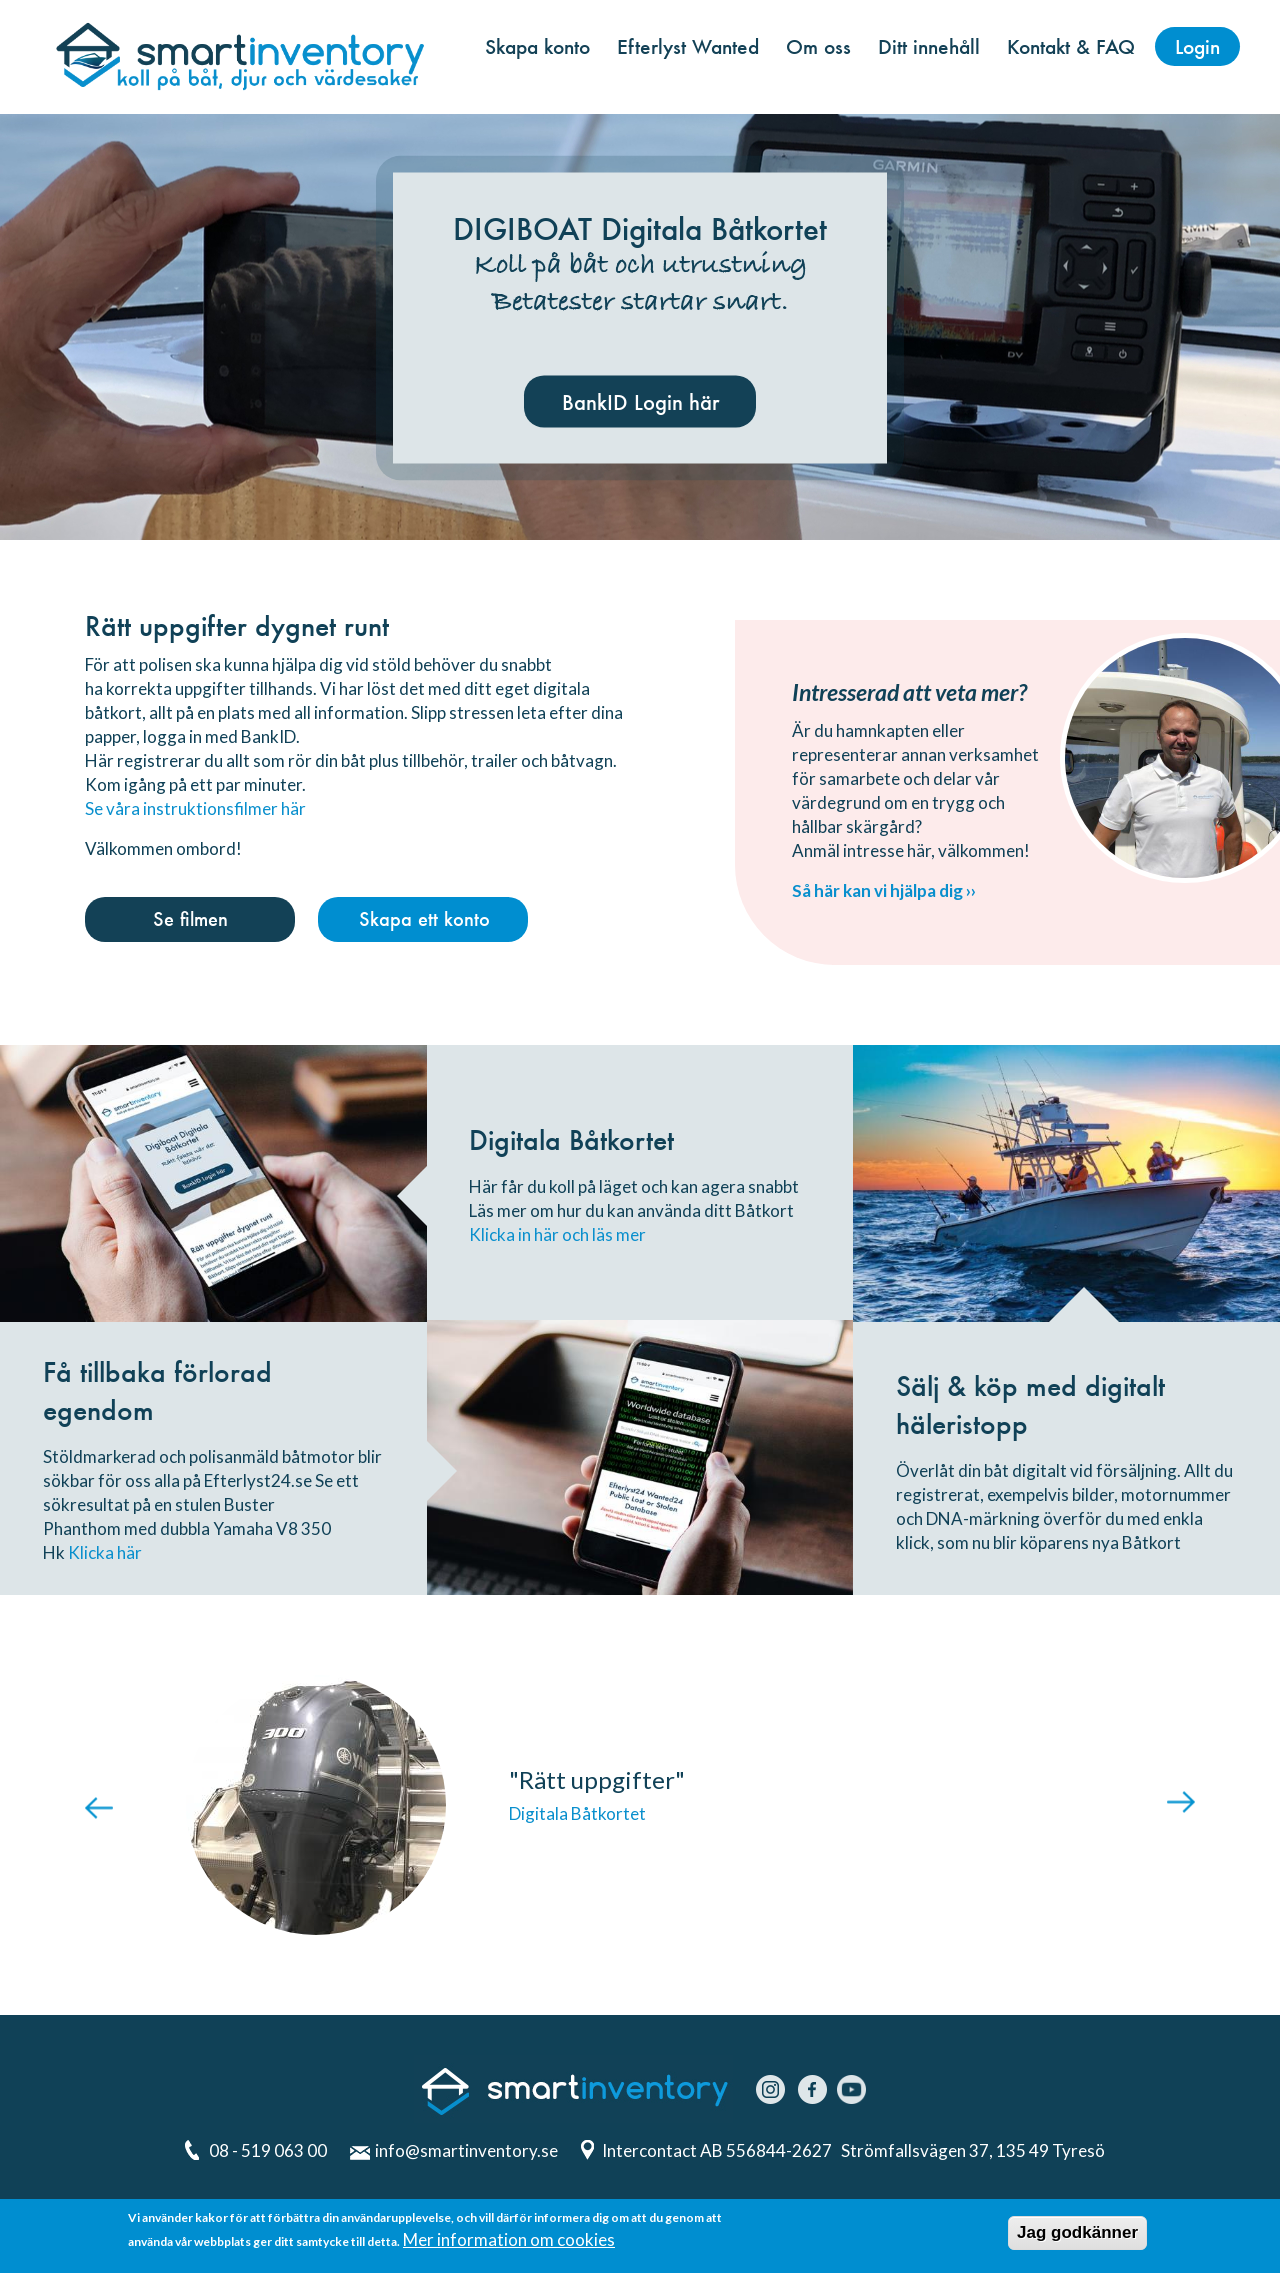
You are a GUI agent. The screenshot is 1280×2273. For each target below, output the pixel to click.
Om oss (818, 46)
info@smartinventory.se (466, 2150)
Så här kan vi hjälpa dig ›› (884, 890)
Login (1197, 46)
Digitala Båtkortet (577, 1813)
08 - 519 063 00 (268, 2150)
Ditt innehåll (929, 46)
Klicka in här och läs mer (557, 1234)
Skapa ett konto (424, 919)
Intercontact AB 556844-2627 (718, 2150)
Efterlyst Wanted (688, 46)
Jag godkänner (1077, 2234)
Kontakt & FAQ (1071, 46)
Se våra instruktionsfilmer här (195, 808)
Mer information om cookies (509, 2241)
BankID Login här (640, 401)
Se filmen (190, 919)
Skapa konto (537, 46)
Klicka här (105, 1552)
